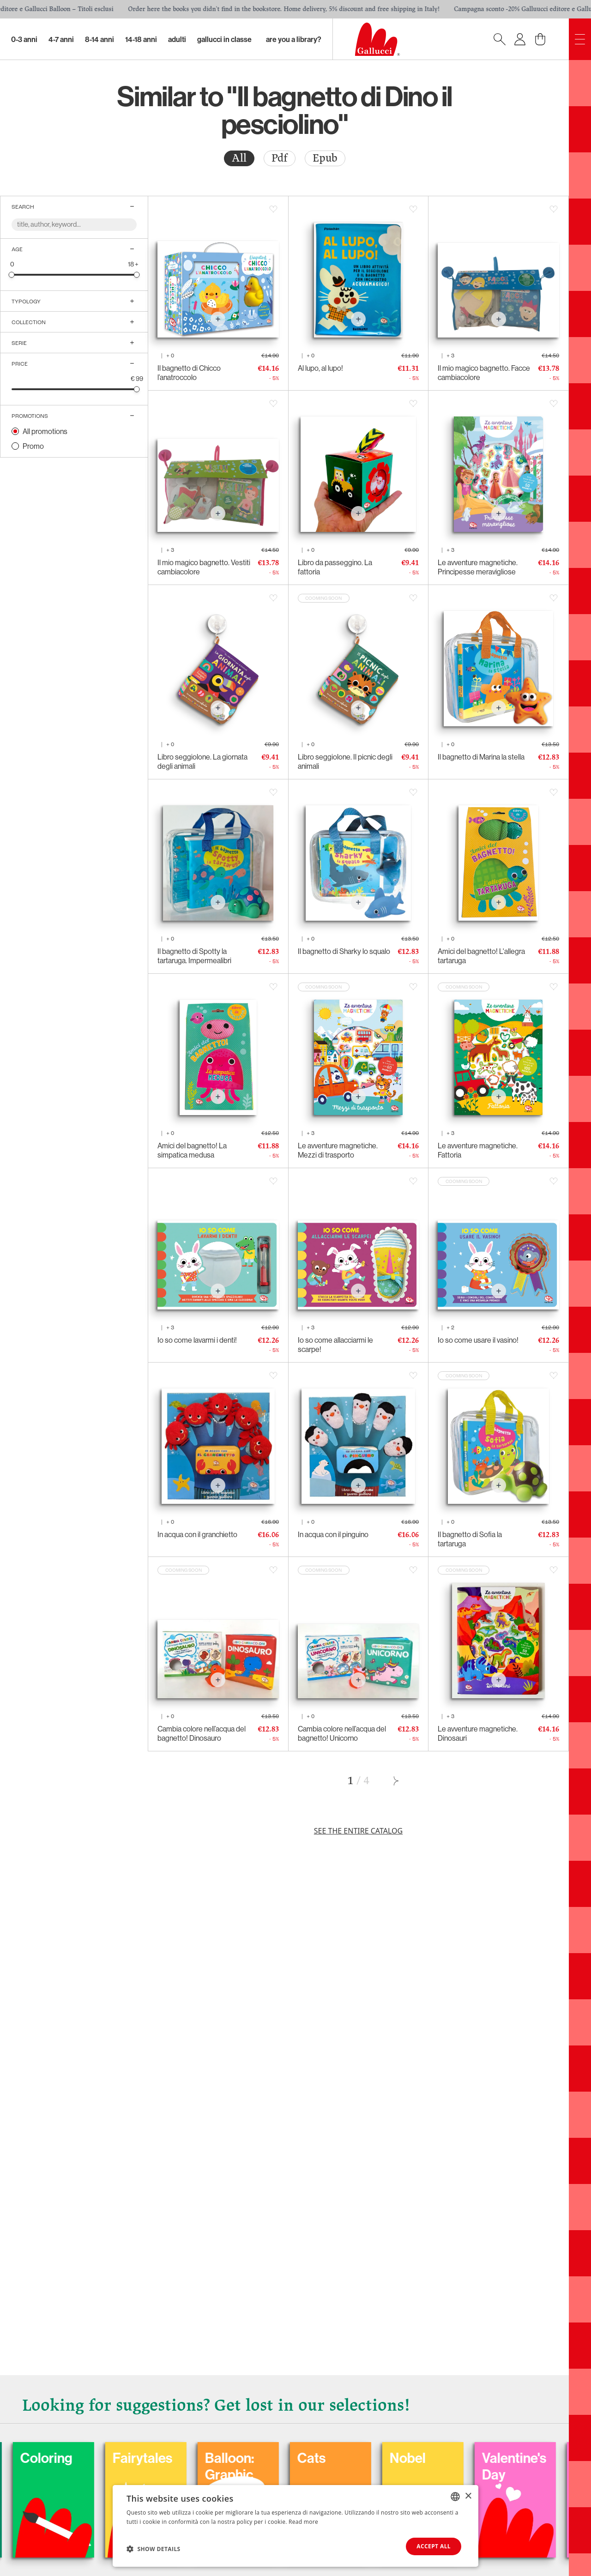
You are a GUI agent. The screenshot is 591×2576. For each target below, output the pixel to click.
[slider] (12, 274)
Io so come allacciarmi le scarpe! (335, 1344)
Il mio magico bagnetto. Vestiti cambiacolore (203, 567)
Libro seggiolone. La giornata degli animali (202, 761)
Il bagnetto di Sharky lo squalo (344, 951)
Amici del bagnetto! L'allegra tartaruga (481, 956)
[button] (154, 2548)
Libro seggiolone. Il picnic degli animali (345, 761)
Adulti (177, 39)
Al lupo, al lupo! (320, 368)
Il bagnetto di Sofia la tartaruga (470, 1539)
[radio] (239, 158)
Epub (325, 158)
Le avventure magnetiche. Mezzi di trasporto (338, 1150)
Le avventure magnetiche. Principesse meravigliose (478, 567)
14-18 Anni (141, 39)
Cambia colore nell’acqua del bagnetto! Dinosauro (201, 1733)
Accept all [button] (433, 2546)
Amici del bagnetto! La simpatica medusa (192, 1150)
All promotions (45, 431)
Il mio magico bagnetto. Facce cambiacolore (484, 372)
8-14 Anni (99, 39)
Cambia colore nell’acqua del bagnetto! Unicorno (342, 1733)
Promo (33, 446)
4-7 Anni (61, 39)
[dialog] (295, 2526)
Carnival (61, 2458)
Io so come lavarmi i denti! (197, 1340)
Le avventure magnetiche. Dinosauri (478, 1733)
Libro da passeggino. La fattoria (335, 567)
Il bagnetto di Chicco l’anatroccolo (189, 372)
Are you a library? (293, 39)
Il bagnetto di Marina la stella (481, 756)
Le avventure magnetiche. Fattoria (478, 1150)
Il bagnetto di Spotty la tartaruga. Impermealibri (194, 956)
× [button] (467, 2495)
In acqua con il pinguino (333, 1534)
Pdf (279, 158)
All (239, 158)
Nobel (516, 2458)
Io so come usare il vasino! (478, 1340)
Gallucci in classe (224, 39)
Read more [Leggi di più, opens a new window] (303, 2521)
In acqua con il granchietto (197, 1534)
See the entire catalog (358, 1831)
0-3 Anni (24, 39)
